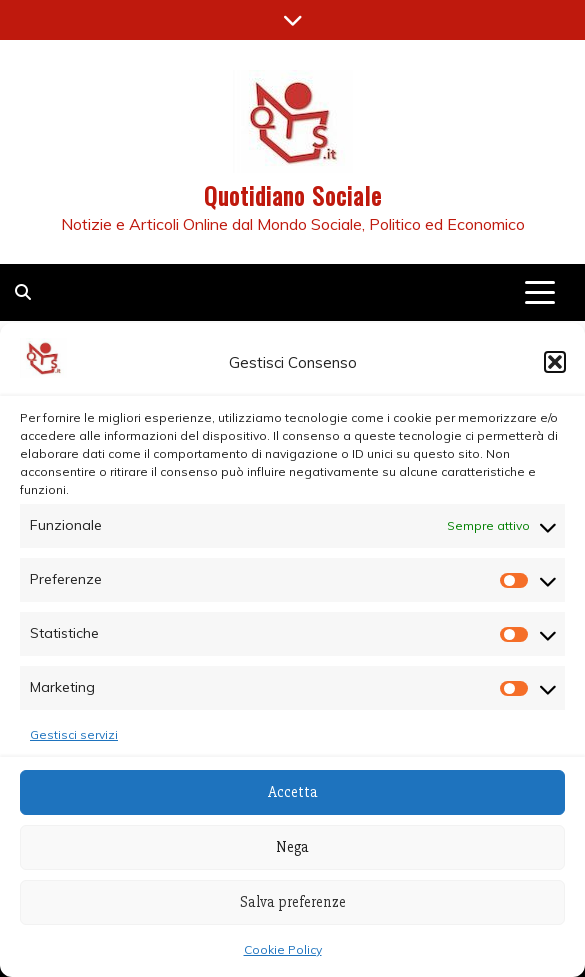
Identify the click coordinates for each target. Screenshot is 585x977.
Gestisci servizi (74, 734)
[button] (555, 362)
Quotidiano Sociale (293, 195)
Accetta (293, 792)
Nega (292, 847)
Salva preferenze (293, 902)
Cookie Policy (283, 949)
